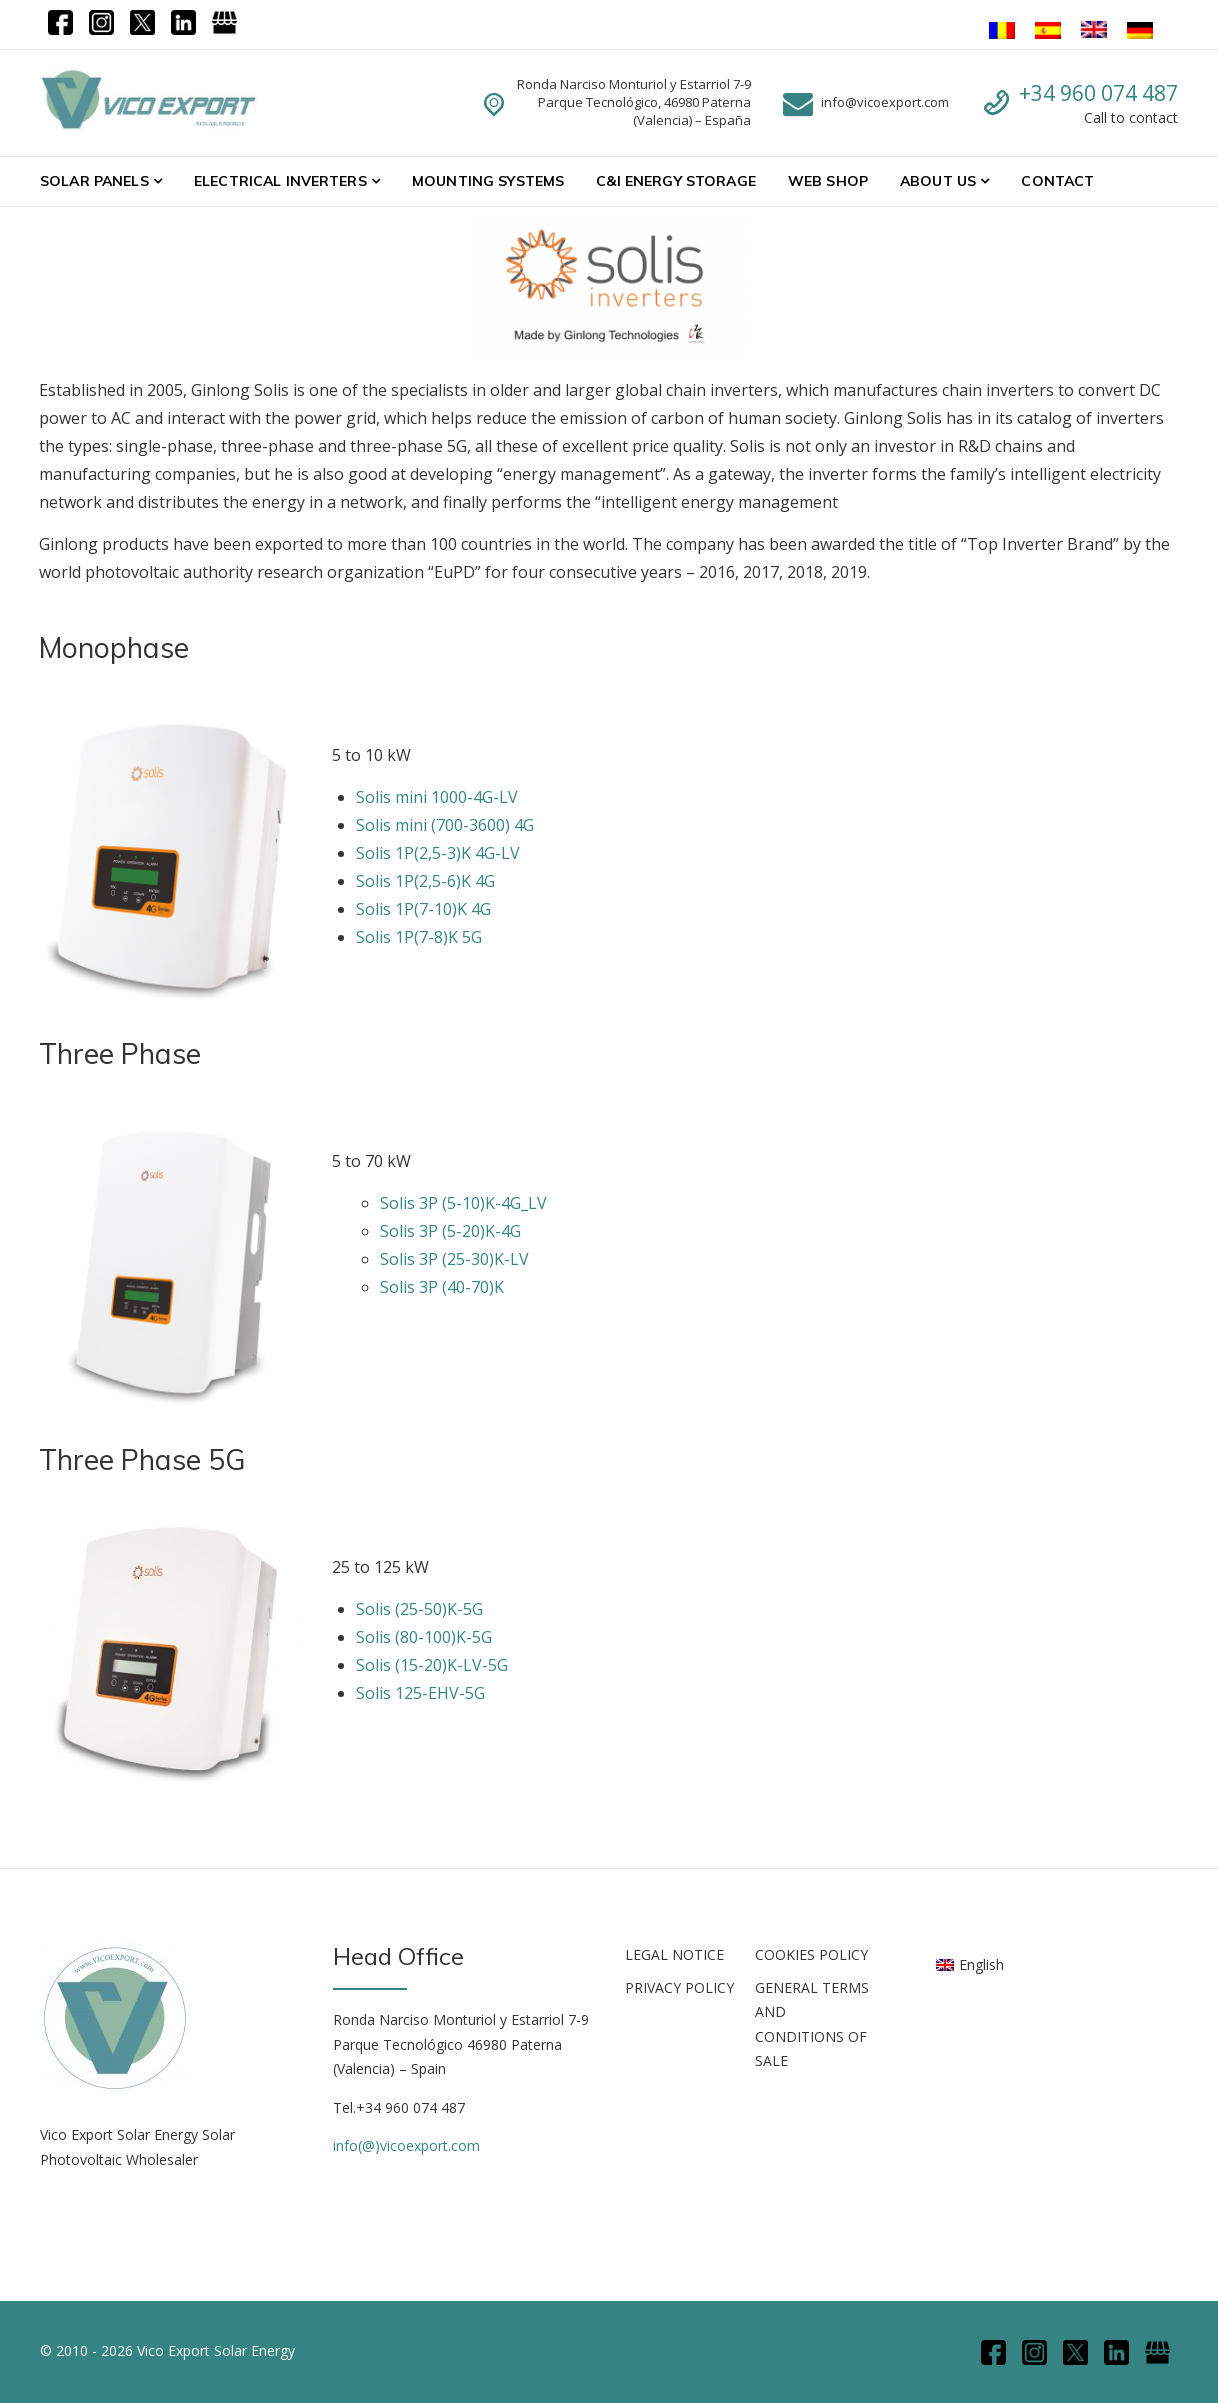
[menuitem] (970, 1964)
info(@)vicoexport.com (406, 2145)
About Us (938, 181)
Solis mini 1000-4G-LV (437, 797)
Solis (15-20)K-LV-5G (432, 1665)
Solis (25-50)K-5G (419, 1609)
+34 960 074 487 (1098, 93)
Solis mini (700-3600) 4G (445, 825)
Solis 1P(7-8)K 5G (419, 937)
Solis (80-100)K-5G (424, 1637)
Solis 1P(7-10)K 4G (423, 909)
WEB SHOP (828, 181)
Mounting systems (488, 181)
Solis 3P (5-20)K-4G (450, 1231)
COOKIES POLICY (811, 1954)
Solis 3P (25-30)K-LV (454, 1259)
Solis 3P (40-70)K (442, 1287)
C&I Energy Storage (676, 181)
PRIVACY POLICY (679, 1987)
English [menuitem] (981, 1964)
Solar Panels (94, 181)
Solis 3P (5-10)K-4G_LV (463, 1203)
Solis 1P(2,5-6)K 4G (425, 881)
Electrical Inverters (280, 181)
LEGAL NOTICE (674, 1954)
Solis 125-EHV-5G (420, 1693)
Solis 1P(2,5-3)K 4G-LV (438, 853)
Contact (1057, 181)
